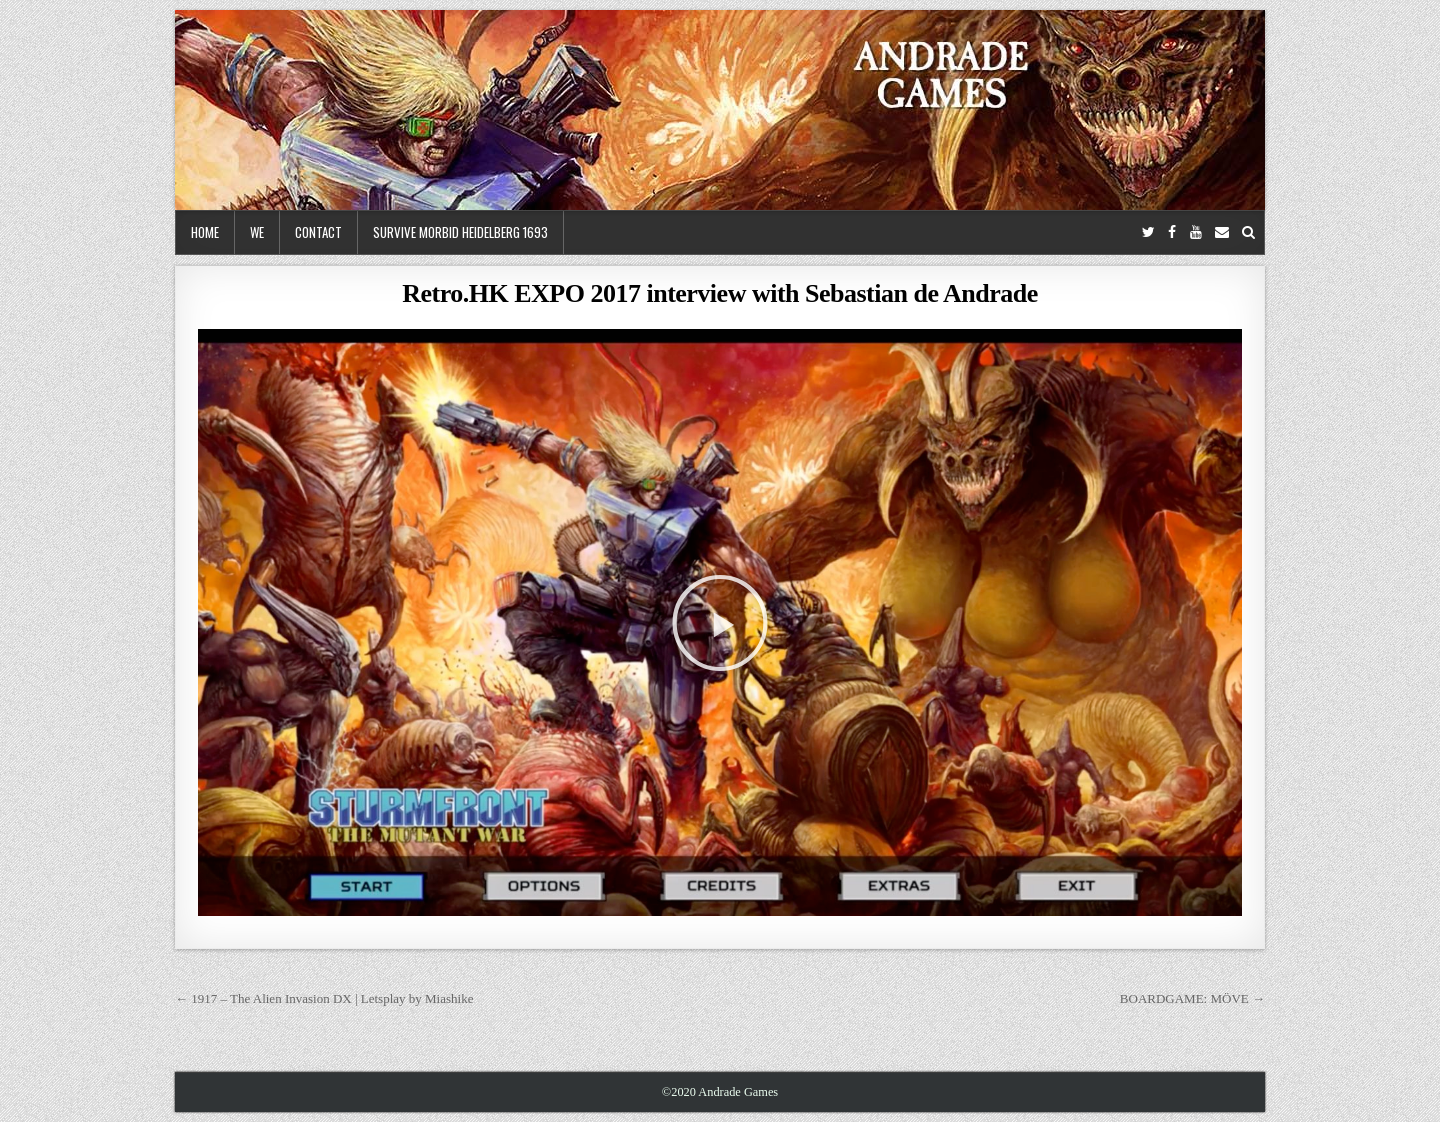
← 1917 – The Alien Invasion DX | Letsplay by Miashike (324, 998)
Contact (318, 232)
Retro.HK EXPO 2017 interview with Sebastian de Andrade (720, 293)
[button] (720, 623)
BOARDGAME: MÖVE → (1192, 998)
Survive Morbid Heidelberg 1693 (460, 232)
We (257, 232)
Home (205, 232)
